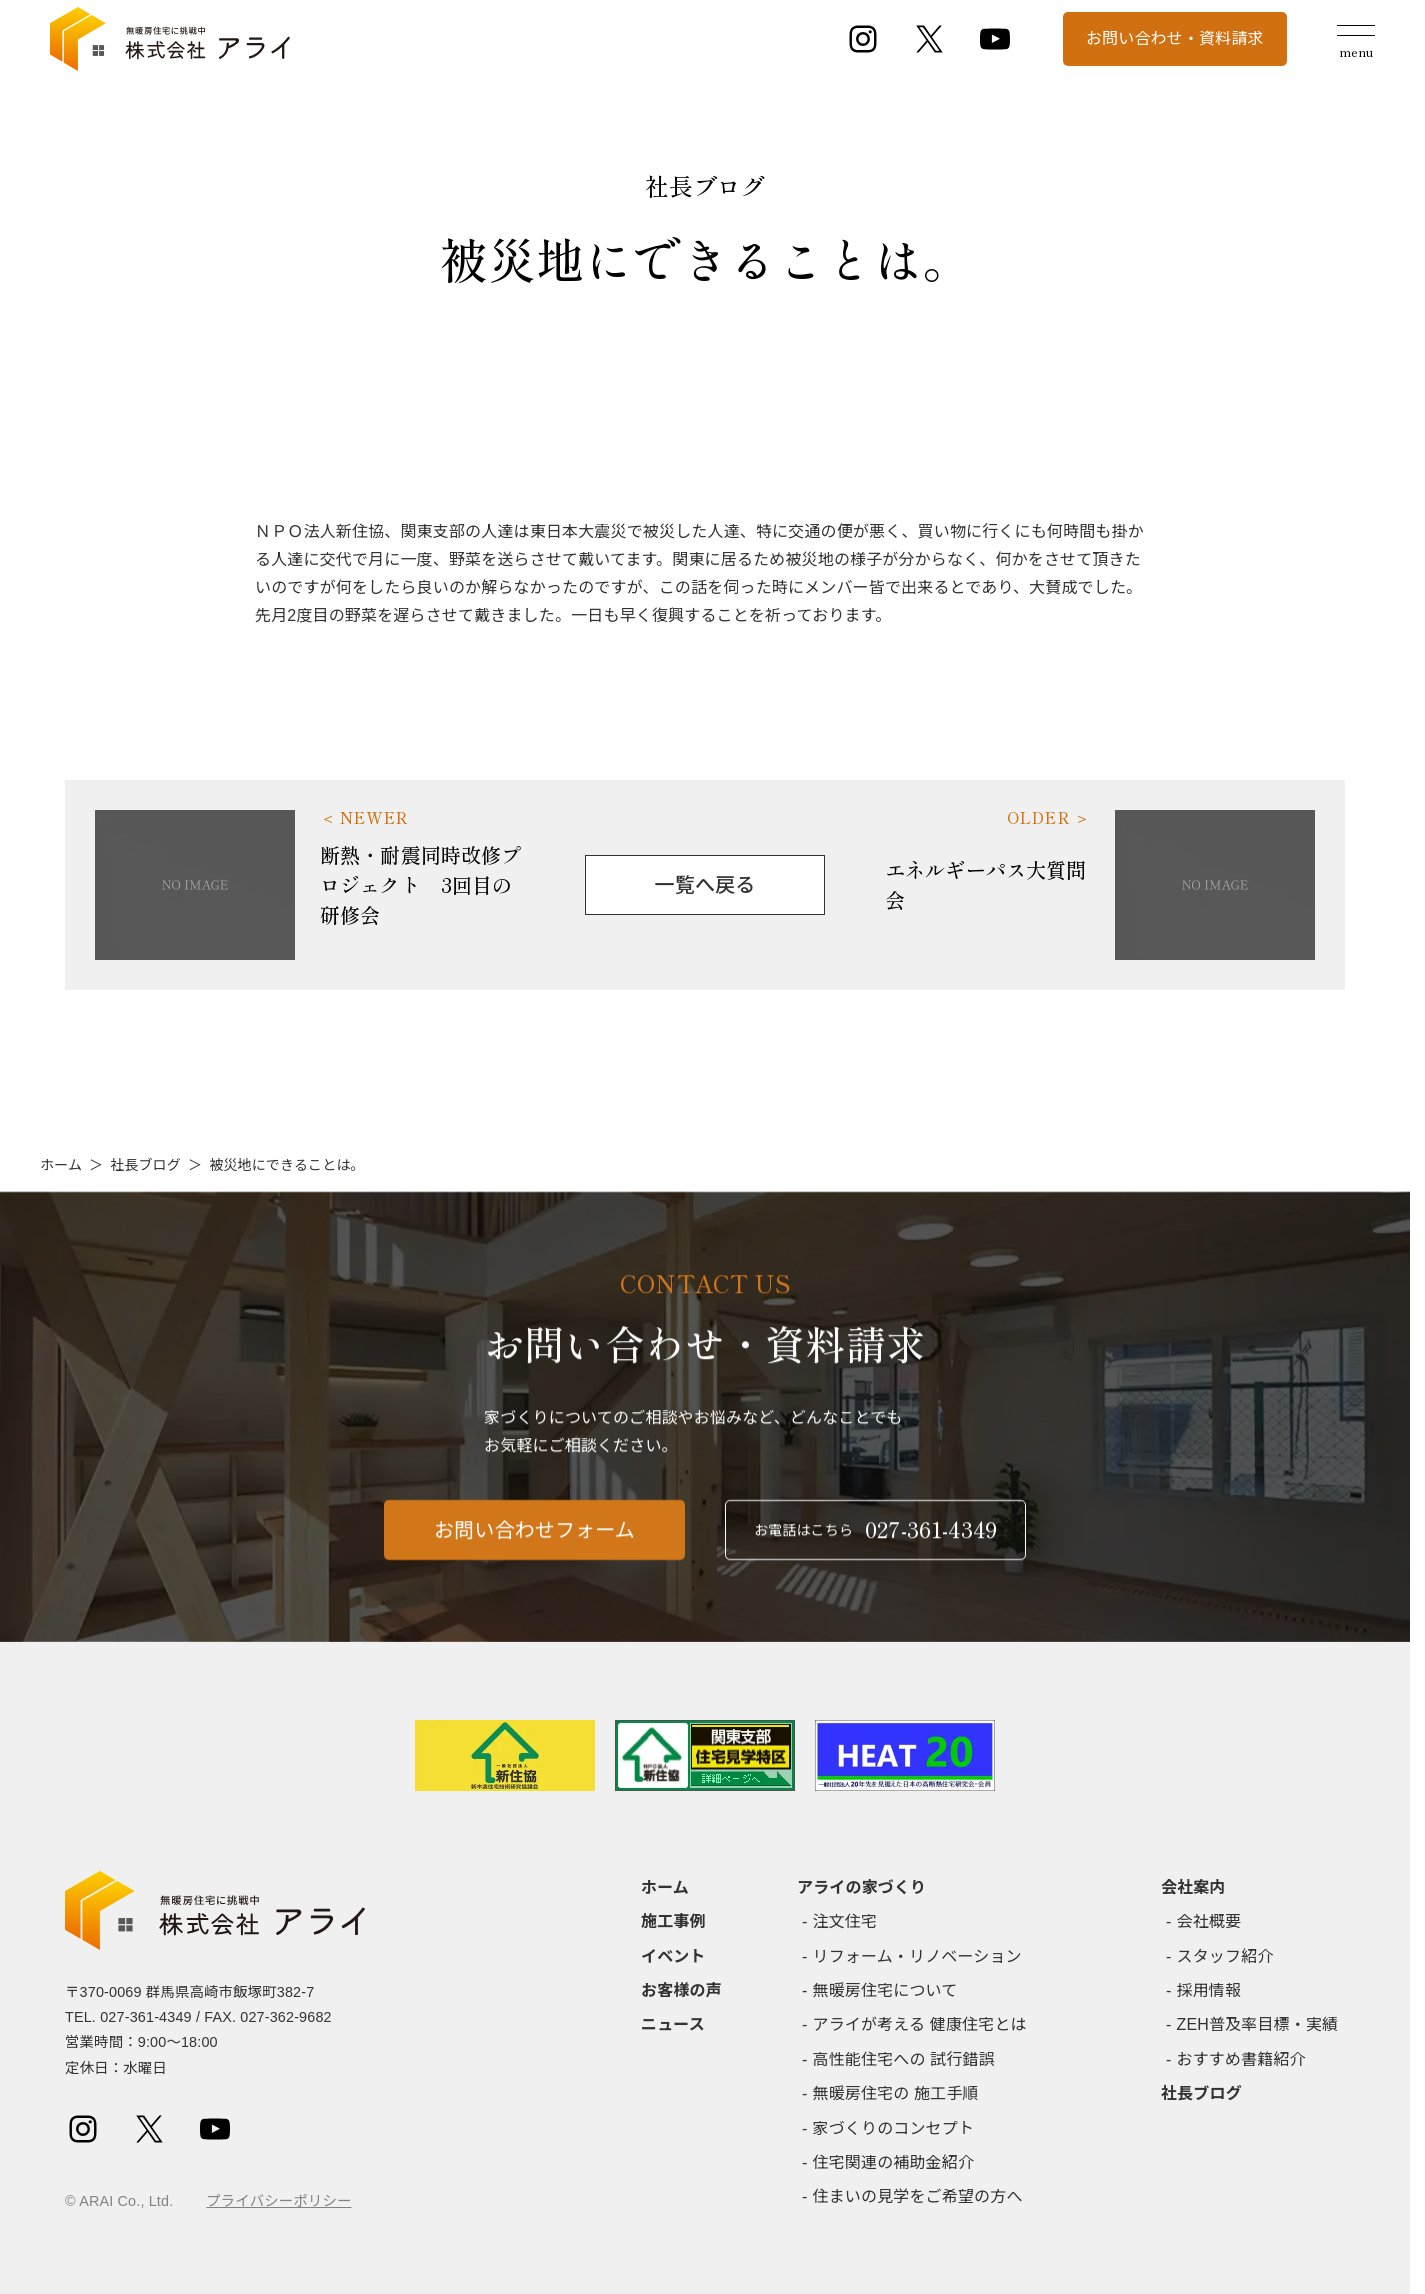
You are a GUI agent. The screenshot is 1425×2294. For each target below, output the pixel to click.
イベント (673, 1956)
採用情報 (1209, 1990)
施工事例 (673, 1921)
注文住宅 (845, 1921)
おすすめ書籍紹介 (1241, 2059)
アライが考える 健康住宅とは (920, 2024)
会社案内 (1193, 1887)
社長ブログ (145, 1165)
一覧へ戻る (705, 885)
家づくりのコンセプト (894, 2128)
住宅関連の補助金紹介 (894, 2162)
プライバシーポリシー (278, 2201)
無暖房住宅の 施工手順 (896, 2093)
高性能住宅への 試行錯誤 (904, 2059)
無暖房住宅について (885, 1990)
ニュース (673, 2024)
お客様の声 (681, 1990)
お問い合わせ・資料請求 (1175, 38)
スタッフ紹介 (1225, 1956)
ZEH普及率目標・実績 (1258, 2024)
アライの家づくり (861, 1887)
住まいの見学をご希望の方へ (918, 2196)
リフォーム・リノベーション (917, 1956)
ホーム (61, 1165)
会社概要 (1209, 1921)
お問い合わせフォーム (534, 1541)
